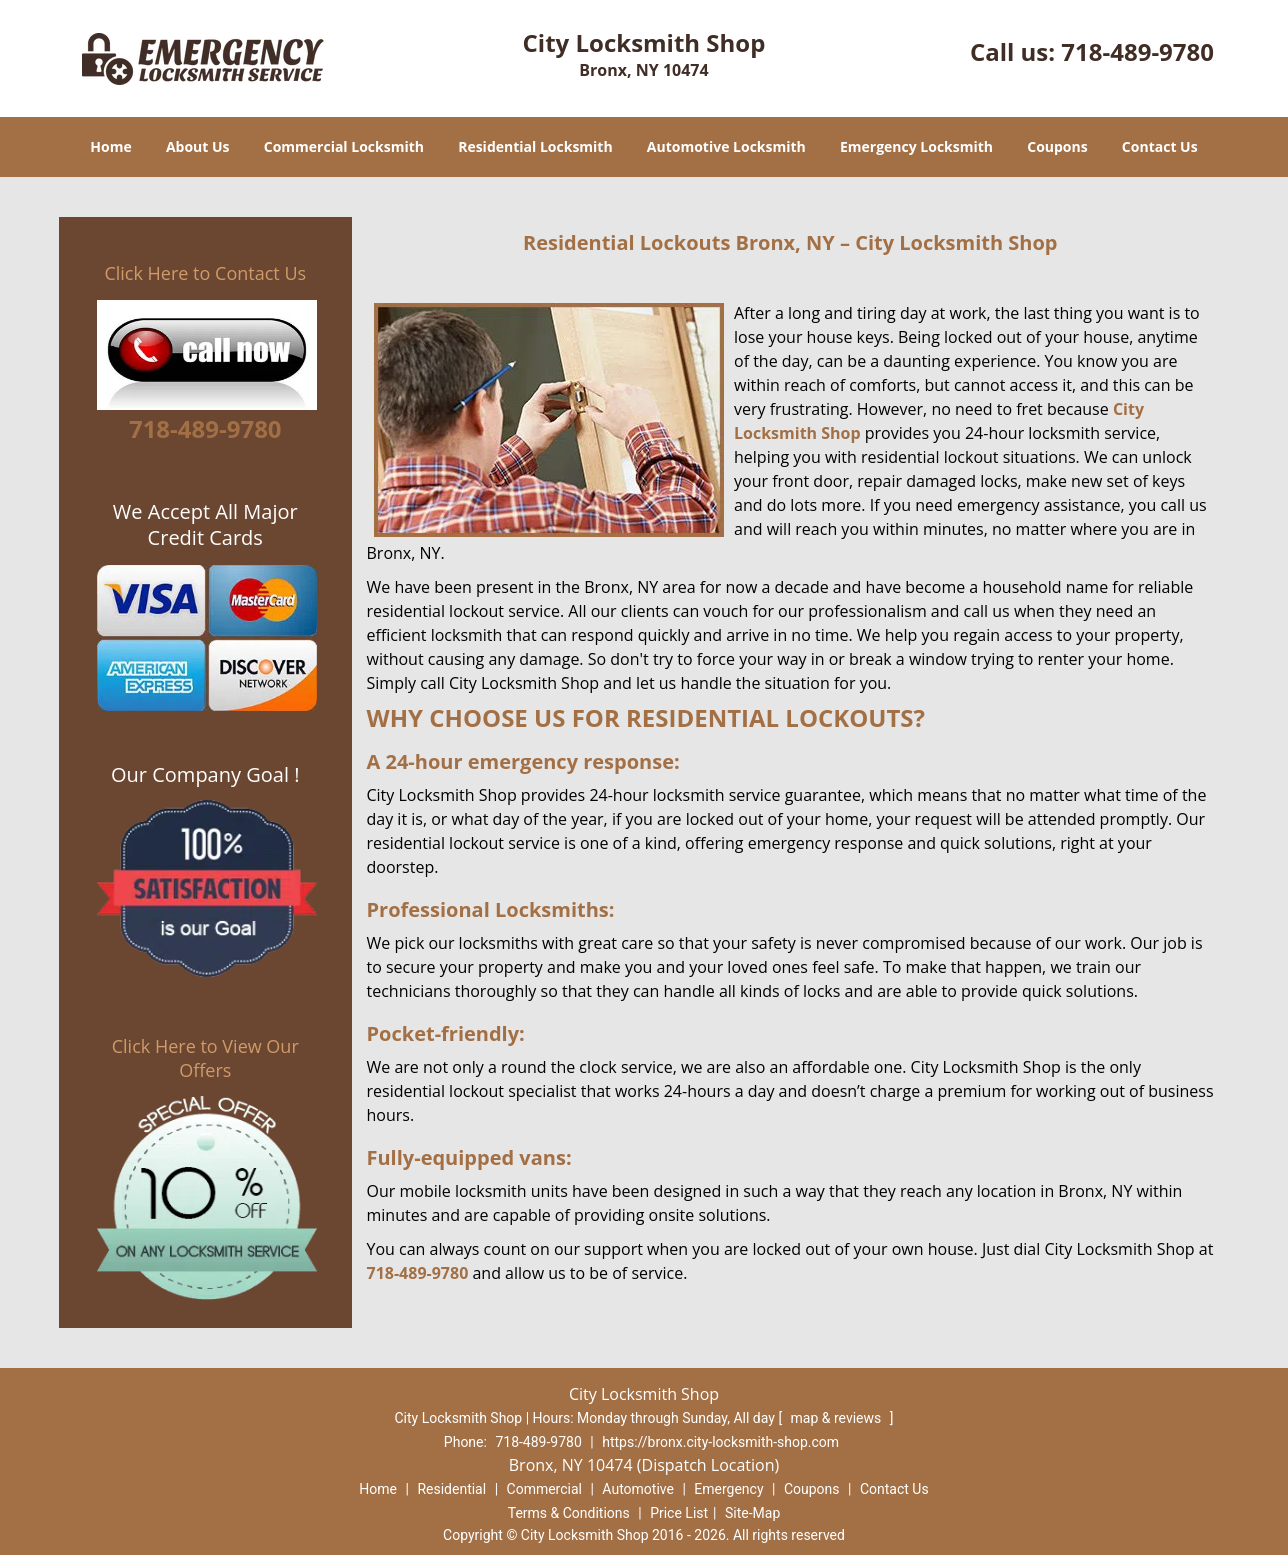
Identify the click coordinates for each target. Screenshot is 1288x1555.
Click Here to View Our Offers (205, 1058)
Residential (451, 1489)
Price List (679, 1513)
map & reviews (838, 1418)
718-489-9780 (1137, 51)
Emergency (728, 1489)
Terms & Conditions (569, 1513)
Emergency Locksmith (916, 146)
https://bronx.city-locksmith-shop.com (720, 1442)
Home (110, 146)
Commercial (544, 1489)
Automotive (638, 1489)
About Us (198, 146)
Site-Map (752, 1513)
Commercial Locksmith (344, 146)
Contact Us (1160, 146)
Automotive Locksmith (726, 146)
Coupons (1057, 146)
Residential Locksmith (535, 146)
